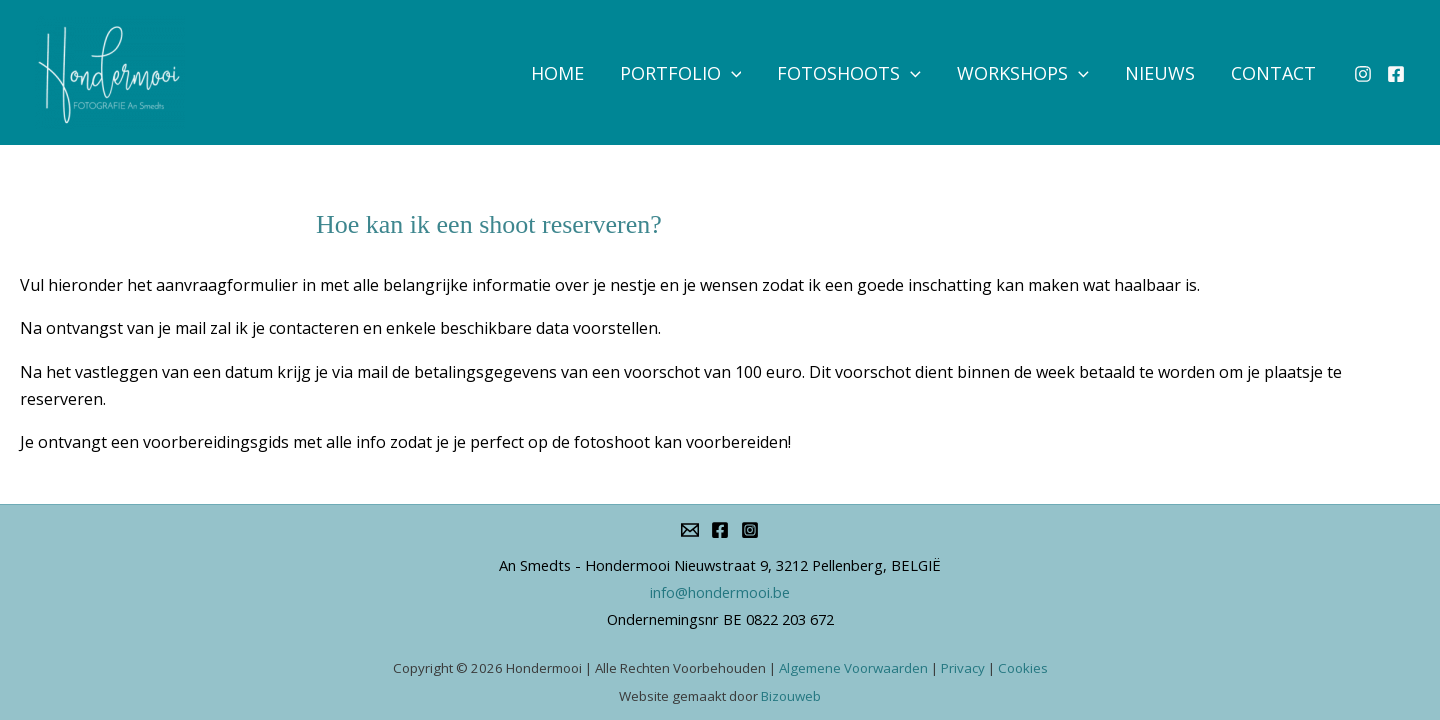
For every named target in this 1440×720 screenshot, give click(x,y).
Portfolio (681, 73)
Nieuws (1160, 73)
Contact (1273, 73)
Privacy (963, 668)
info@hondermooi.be (720, 592)
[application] (731, 73)
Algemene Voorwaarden (853, 668)
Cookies (1023, 668)
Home (557, 73)
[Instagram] (1363, 74)
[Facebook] (1396, 74)
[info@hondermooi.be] (690, 530)
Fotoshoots (849, 73)
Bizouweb (791, 696)
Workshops (1023, 73)
